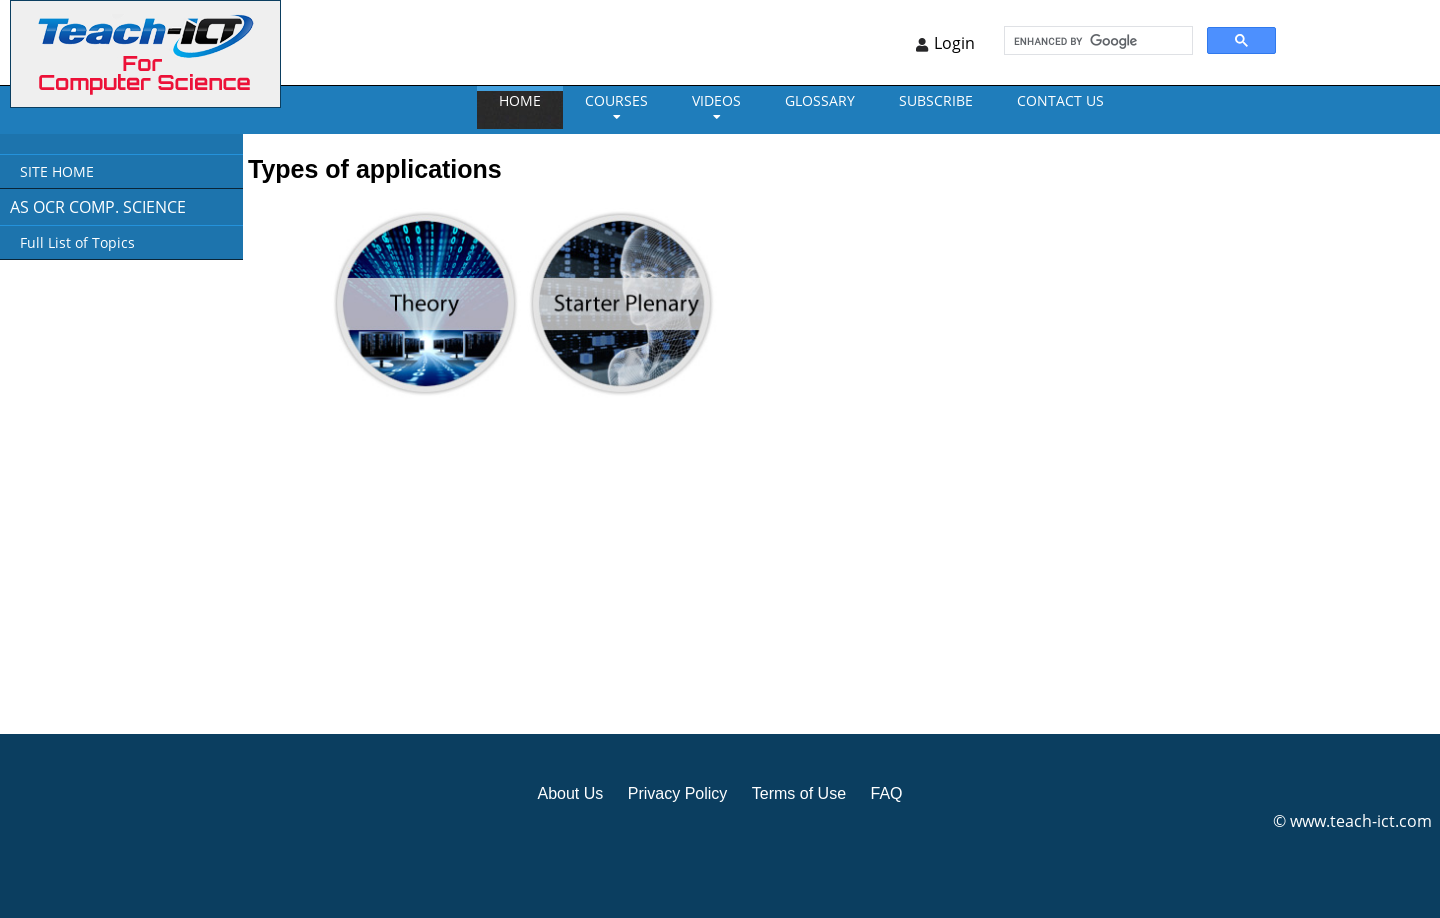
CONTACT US (1060, 100)
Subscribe (936, 100)
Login (954, 43)
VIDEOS (716, 100)
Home (520, 100)
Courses (616, 100)
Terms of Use (799, 793)
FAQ (886, 793)
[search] (1096, 41)
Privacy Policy (678, 793)
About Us (570, 793)
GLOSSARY (820, 100)
